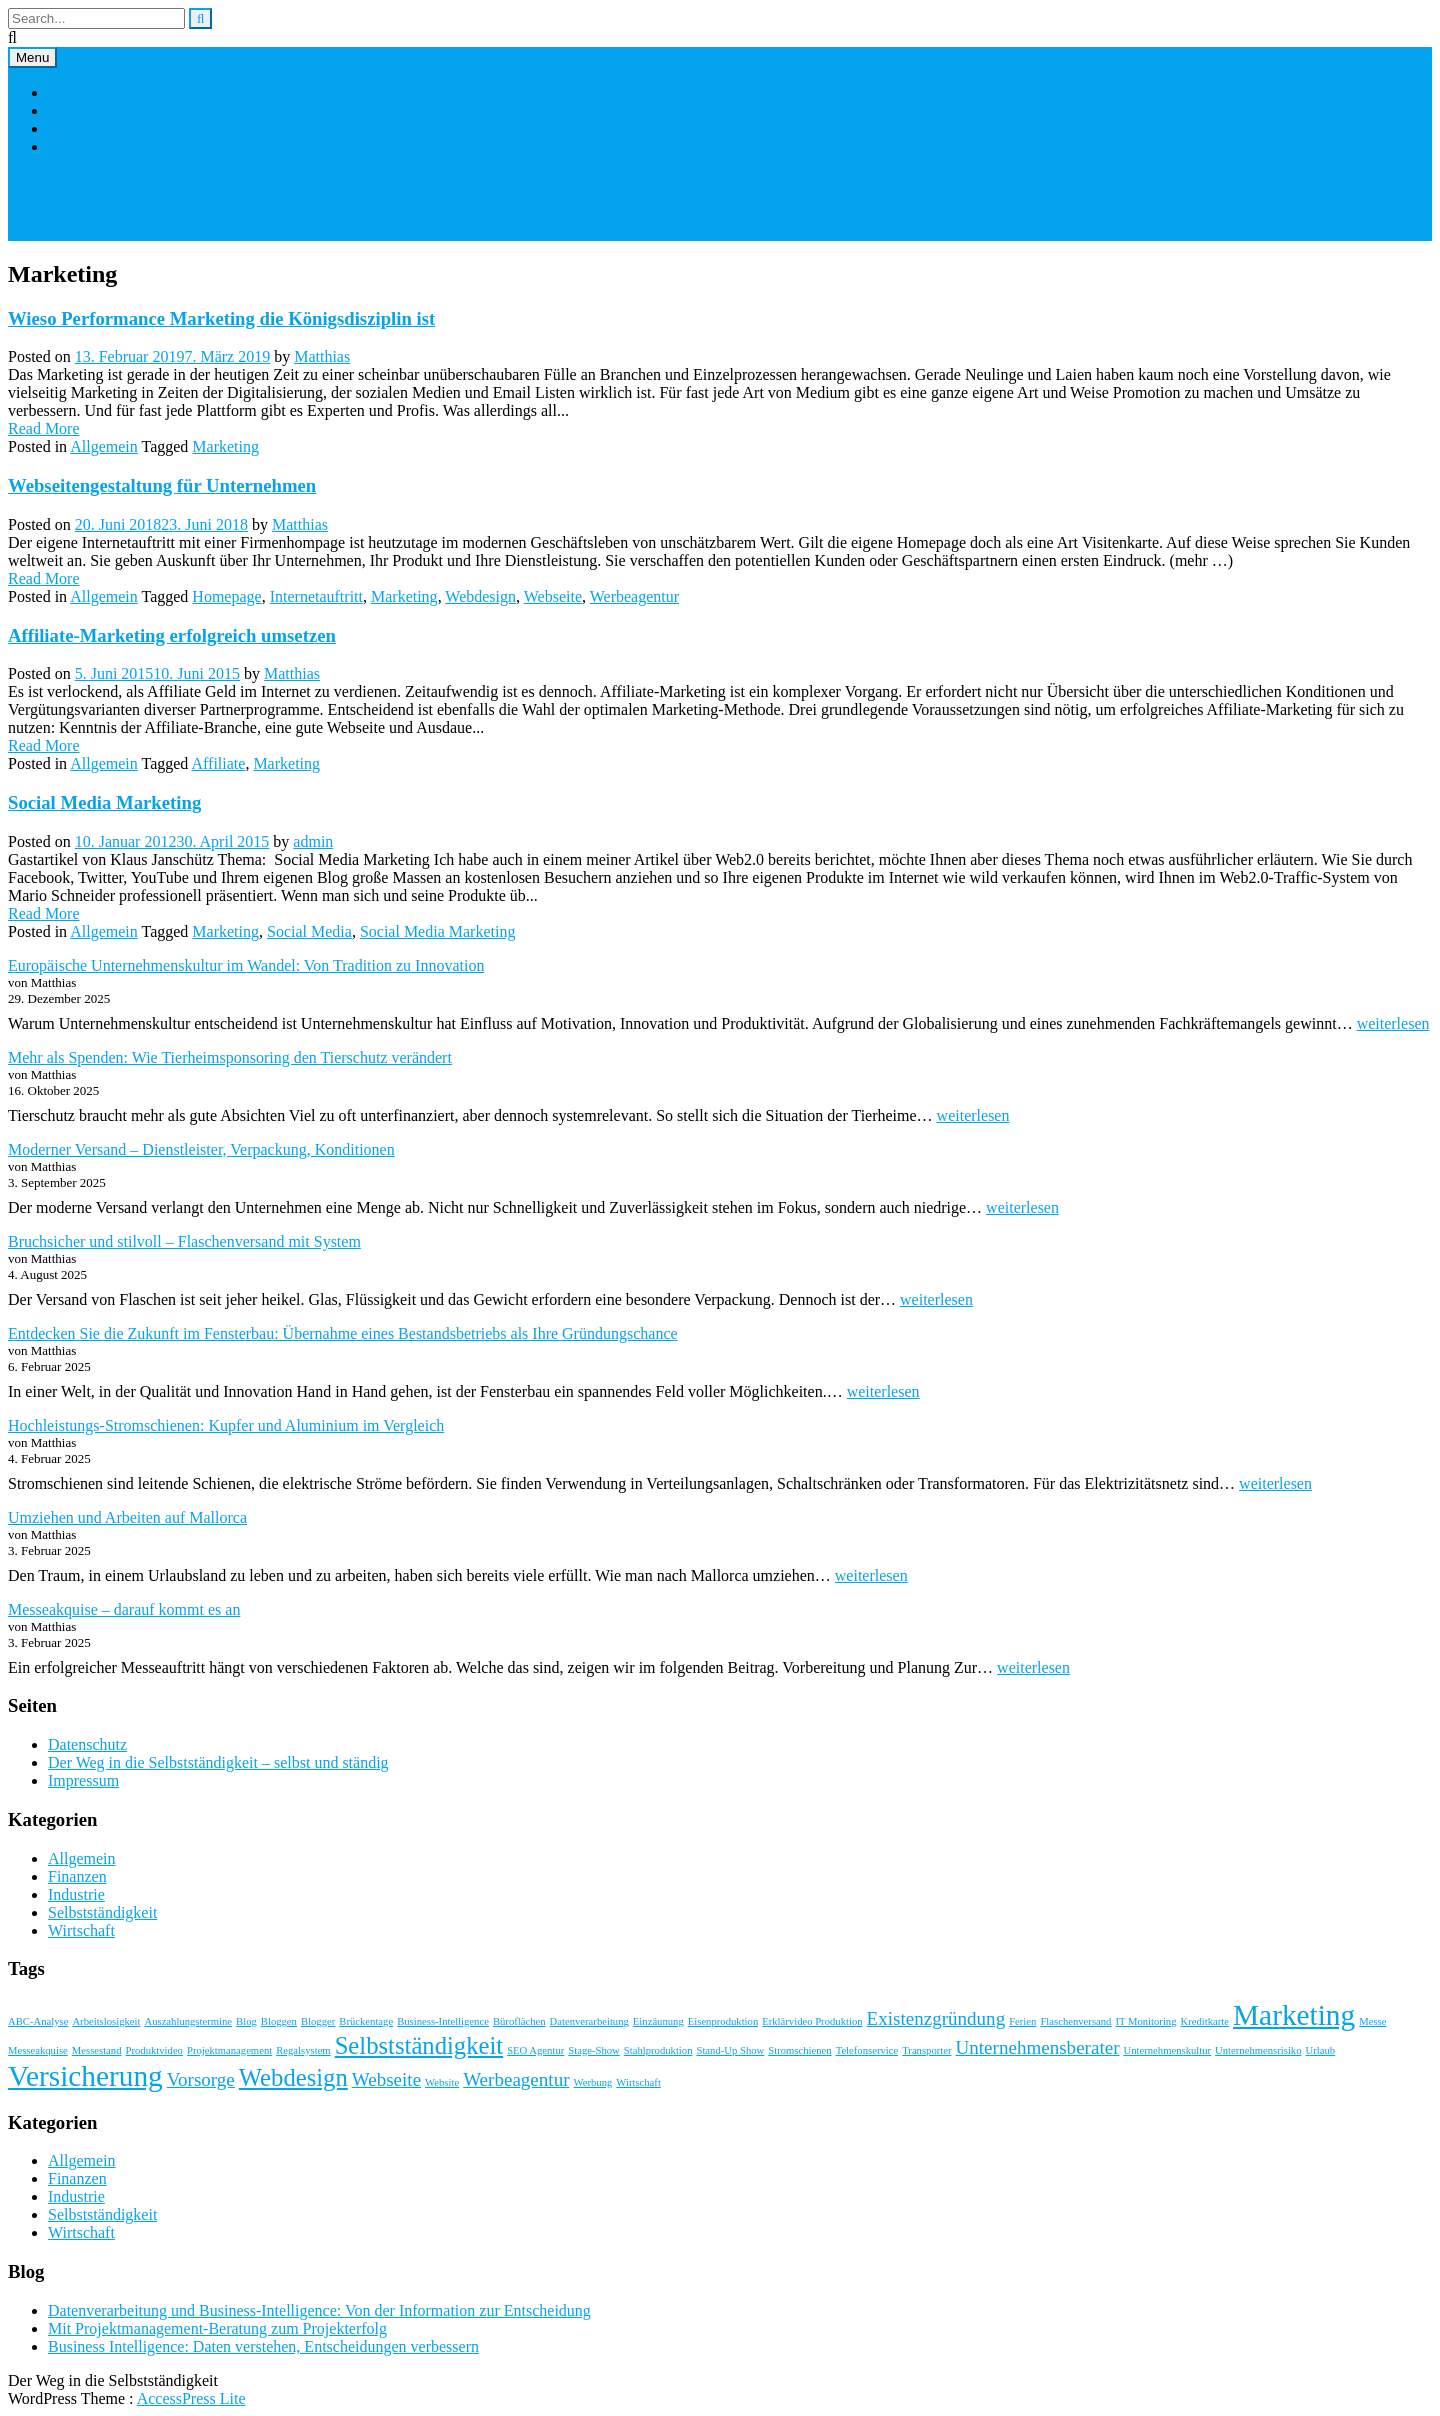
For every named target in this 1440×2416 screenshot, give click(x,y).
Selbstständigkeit (102, 1912)
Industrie (76, 1894)
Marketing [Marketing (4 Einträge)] (1294, 2015)
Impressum (83, 128)
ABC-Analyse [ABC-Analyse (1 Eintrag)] (38, 2021)
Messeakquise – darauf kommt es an (124, 1609)
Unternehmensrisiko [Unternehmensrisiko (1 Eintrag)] (1258, 2050)
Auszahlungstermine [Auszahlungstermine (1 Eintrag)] (188, 2021)
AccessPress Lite (191, 2398)
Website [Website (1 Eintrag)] (442, 2082)
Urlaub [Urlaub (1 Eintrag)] (1321, 2050)
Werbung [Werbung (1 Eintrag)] (593, 2082)
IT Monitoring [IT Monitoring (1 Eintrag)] (1145, 2021)
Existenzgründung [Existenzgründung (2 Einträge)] (936, 2018)
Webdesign (480, 596)
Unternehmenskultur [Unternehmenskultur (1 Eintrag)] (1167, 2050)
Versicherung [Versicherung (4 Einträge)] (85, 2076)
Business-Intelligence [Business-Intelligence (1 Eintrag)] (443, 2021)
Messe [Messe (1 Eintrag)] (1372, 2021)
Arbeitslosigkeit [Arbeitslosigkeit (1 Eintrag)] (106, 2021)
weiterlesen (1393, 1023)
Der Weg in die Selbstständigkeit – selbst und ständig (218, 110)
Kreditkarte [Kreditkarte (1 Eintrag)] (1205, 2021)
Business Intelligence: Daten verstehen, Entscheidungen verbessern (263, 2346)
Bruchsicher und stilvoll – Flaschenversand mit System (184, 1241)
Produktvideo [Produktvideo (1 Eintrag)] (154, 2050)
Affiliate (218, 763)
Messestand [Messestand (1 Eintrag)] (97, 2050)
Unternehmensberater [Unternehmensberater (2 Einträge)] (1038, 2047)
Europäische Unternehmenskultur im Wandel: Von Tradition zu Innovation (246, 965)
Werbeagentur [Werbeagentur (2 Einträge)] (516, 2079)
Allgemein (104, 446)
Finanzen (77, 1876)
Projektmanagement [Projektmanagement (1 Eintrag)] (229, 2050)
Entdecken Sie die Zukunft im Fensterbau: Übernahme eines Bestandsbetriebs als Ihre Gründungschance (343, 1333)
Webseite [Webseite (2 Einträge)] (386, 2079)
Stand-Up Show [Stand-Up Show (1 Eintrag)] (730, 2050)
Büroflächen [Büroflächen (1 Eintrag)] (519, 2021)
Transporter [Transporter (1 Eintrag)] (926, 2050)
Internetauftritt (316, 596)
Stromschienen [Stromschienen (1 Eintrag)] (799, 2050)
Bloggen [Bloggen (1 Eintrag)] (279, 2021)
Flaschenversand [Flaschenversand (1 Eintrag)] (1075, 2021)
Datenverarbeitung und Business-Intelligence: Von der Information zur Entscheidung (319, 2310)
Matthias (322, 356)
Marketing (225, 446)
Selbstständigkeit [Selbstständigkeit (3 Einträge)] (419, 2045)
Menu (32, 57)
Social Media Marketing (104, 802)
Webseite (553, 596)
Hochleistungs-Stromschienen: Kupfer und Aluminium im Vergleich (226, 1425)
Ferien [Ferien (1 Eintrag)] (1022, 2021)
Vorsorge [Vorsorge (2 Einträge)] (201, 2079)
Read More (44, 428)
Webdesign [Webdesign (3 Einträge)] (293, 2077)
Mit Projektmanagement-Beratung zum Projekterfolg (217, 2328)
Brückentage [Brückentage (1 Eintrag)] (366, 2021)
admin (313, 841)
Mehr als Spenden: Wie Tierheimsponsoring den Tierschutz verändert (230, 1057)
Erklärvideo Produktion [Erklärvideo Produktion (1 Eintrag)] (812, 2021)
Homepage (226, 596)
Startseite (78, 92)
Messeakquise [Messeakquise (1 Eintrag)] (38, 2050)
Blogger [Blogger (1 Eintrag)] (318, 2021)
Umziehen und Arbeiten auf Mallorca (127, 1517)
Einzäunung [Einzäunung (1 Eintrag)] (658, 2021)
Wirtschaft (81, 1930)
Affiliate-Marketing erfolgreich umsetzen (172, 635)
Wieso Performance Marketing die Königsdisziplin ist (221, 318)
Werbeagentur (634, 596)
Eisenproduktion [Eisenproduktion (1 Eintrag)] (723, 2021)
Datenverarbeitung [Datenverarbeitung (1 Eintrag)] (589, 2021)
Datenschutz (87, 146)
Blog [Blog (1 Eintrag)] (246, 2021)
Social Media (309, 931)
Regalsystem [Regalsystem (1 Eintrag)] (303, 2050)
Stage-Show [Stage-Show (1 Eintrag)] (594, 2050)
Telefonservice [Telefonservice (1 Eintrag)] (867, 2050)
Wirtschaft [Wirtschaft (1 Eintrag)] (638, 2082)
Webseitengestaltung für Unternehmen (162, 485)
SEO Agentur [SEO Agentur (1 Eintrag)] (535, 2050)
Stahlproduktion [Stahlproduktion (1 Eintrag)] (658, 2050)
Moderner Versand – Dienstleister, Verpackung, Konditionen (201, 1149)
